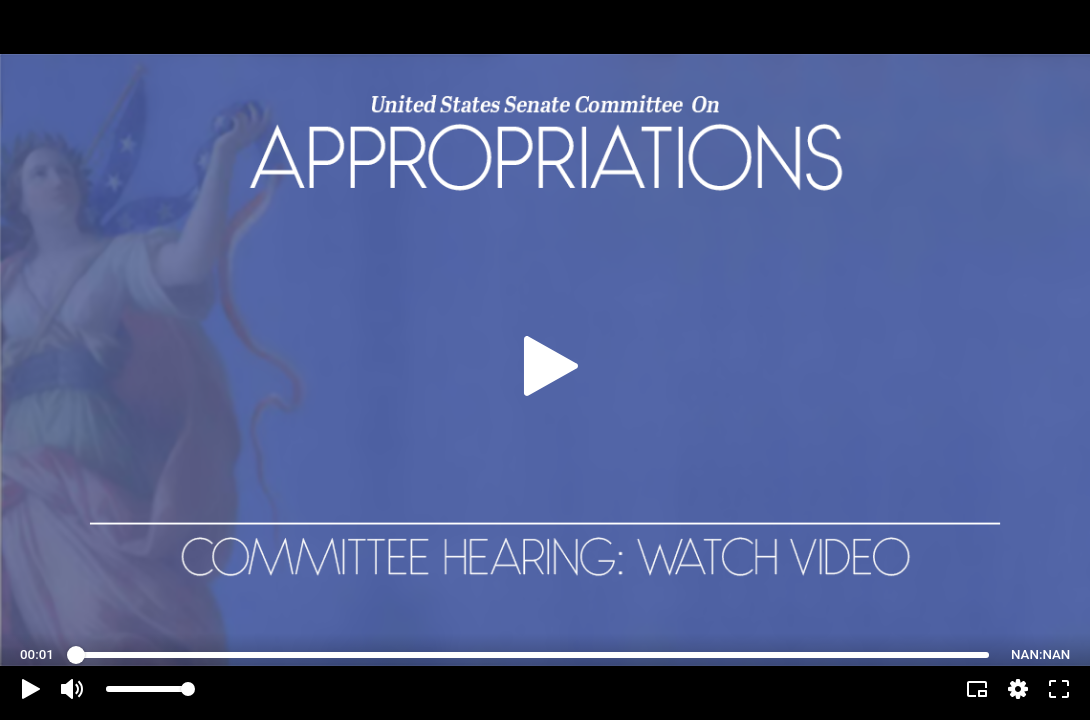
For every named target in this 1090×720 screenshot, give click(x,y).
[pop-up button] (1018, 689)
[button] (31, 689)
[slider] (532, 655)
